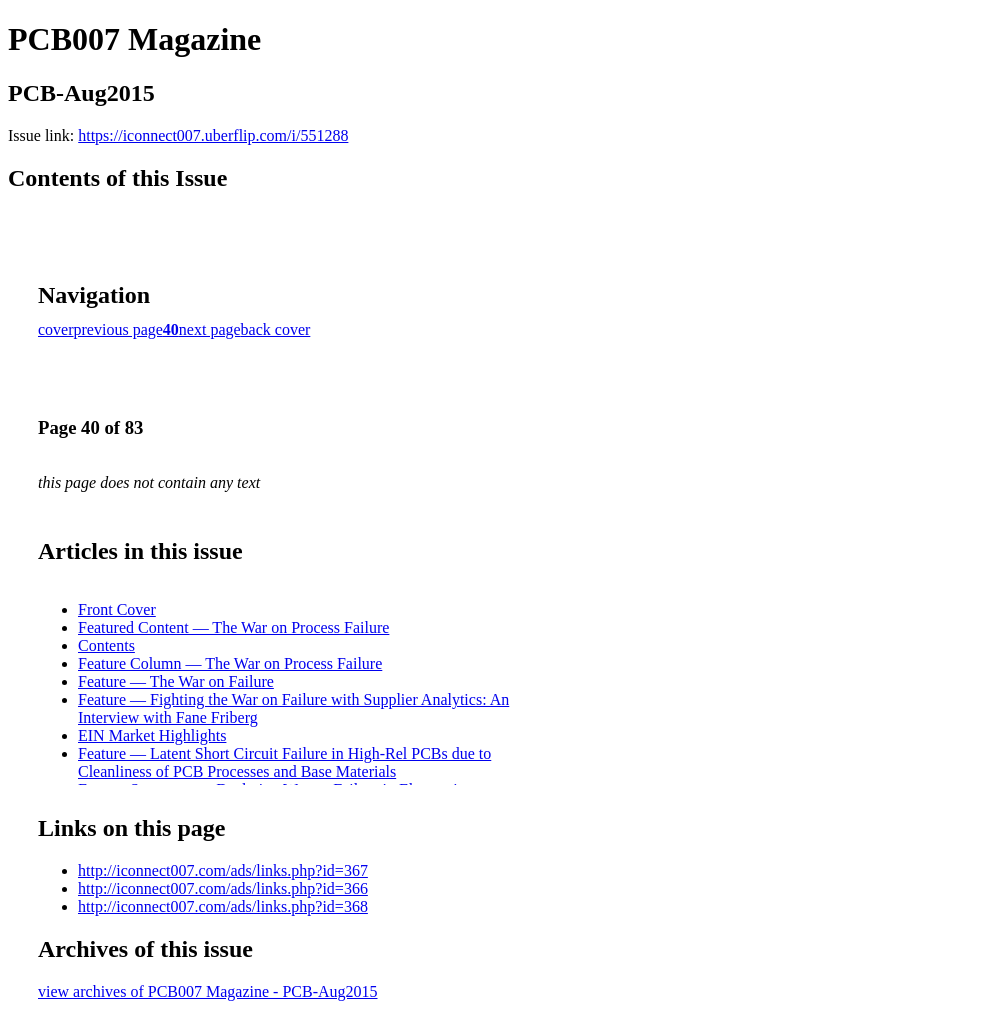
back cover (276, 329)
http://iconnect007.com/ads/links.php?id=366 (223, 888)
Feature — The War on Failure (176, 681)
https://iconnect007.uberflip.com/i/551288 (213, 135)
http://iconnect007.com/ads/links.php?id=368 (223, 906)
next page (210, 329)
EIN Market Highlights (152, 735)
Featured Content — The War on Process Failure (233, 627)
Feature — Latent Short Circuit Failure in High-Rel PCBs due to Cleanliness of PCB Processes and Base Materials (284, 762)
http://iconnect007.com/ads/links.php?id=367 (223, 870)
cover (56, 329)
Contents (106, 645)
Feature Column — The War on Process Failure (230, 663)
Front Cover (117, 609)
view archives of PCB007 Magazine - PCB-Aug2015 (208, 991)
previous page (118, 329)
